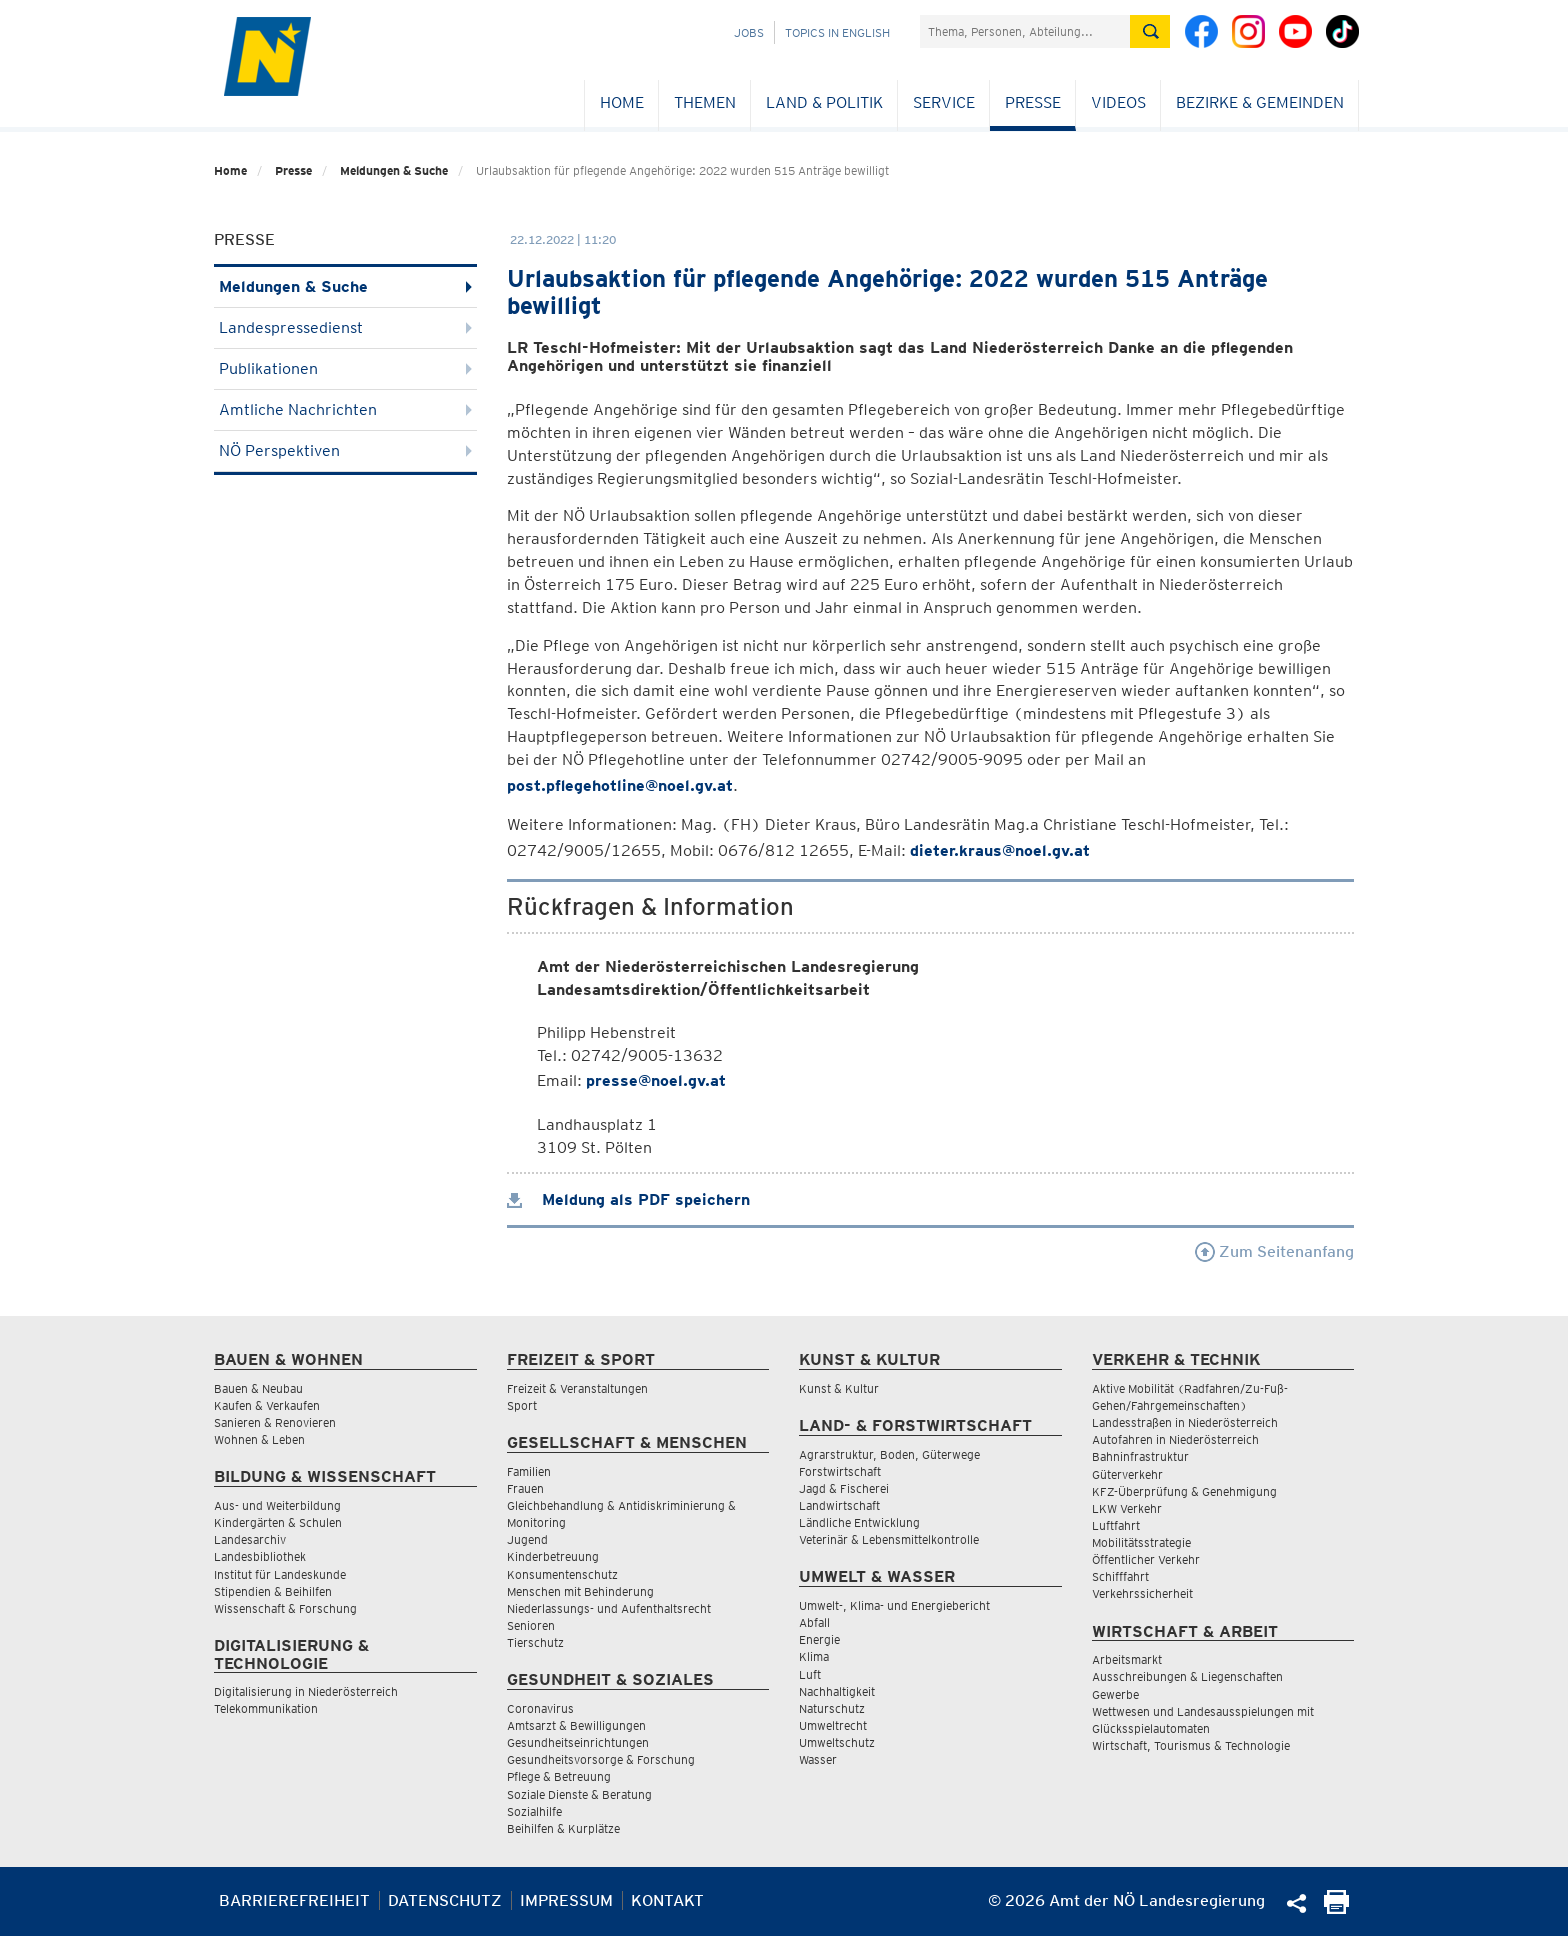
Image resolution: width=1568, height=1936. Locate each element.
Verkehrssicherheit (1142, 1593)
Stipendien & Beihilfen (273, 1591)
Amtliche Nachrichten (345, 409)
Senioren (531, 1625)
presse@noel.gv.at (656, 1080)
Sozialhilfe (534, 1811)
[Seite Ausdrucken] (1336, 1908)
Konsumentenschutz (562, 1574)
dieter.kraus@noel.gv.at (1000, 850)
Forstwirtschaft (840, 1471)
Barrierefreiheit (294, 1900)
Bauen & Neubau (258, 1388)
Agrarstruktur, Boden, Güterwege (889, 1454)
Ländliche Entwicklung (859, 1522)
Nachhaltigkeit (837, 1691)
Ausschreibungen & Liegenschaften (1187, 1676)
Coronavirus (540, 1708)
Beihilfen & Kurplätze (563, 1828)
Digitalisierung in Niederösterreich (306, 1691)
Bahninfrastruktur (1140, 1456)
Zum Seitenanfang (1274, 1251)
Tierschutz (535, 1642)
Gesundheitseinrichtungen (578, 1742)
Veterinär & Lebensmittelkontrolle (889, 1539)
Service (944, 102)
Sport (522, 1405)
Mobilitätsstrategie (1141, 1542)
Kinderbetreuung (553, 1556)
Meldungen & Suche (394, 170)
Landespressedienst (345, 327)
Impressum (566, 1900)
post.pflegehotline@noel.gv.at (620, 785)
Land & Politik (824, 102)
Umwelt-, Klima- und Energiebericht (894, 1605)
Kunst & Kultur (839, 1388)
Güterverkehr (1127, 1474)
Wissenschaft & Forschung (285, 1608)
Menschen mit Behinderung (580, 1591)
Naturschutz (832, 1708)
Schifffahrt (1120, 1576)
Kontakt (667, 1900)
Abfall (814, 1622)
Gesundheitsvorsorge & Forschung (601, 1759)
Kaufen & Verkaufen (267, 1405)
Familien (529, 1471)
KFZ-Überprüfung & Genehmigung (1184, 1491)
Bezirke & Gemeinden (1260, 102)
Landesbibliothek (260, 1556)
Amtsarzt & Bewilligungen (576, 1725)
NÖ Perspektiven (345, 450)
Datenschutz (445, 1900)
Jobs (749, 32)
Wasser (818, 1759)
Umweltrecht (833, 1725)
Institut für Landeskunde (280, 1574)
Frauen (525, 1488)
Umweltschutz (837, 1742)
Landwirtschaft (839, 1505)
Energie (819, 1639)
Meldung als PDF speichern (628, 1199)
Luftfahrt (1116, 1525)
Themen (705, 102)
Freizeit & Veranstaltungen (577, 1388)
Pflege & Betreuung (559, 1776)
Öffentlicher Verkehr (1146, 1559)
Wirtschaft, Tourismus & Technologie (1191, 1745)
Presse (1033, 102)
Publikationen (345, 368)
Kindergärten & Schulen (278, 1522)
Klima (814, 1656)
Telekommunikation (266, 1708)
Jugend (527, 1539)
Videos (1118, 102)
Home (622, 102)
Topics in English (837, 32)
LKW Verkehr (1127, 1508)
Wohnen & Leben (259, 1439)
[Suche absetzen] (1150, 31)
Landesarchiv (250, 1539)
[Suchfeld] (1025, 31)
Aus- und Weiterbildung (277, 1505)
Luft (810, 1674)
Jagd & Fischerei (844, 1488)
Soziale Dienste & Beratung (579, 1794)
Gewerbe (1115, 1694)
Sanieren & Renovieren (275, 1422)
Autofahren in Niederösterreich (1175, 1439)
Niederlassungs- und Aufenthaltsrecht (609, 1608)
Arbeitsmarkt (1127, 1659)
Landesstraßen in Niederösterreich (1185, 1422)
